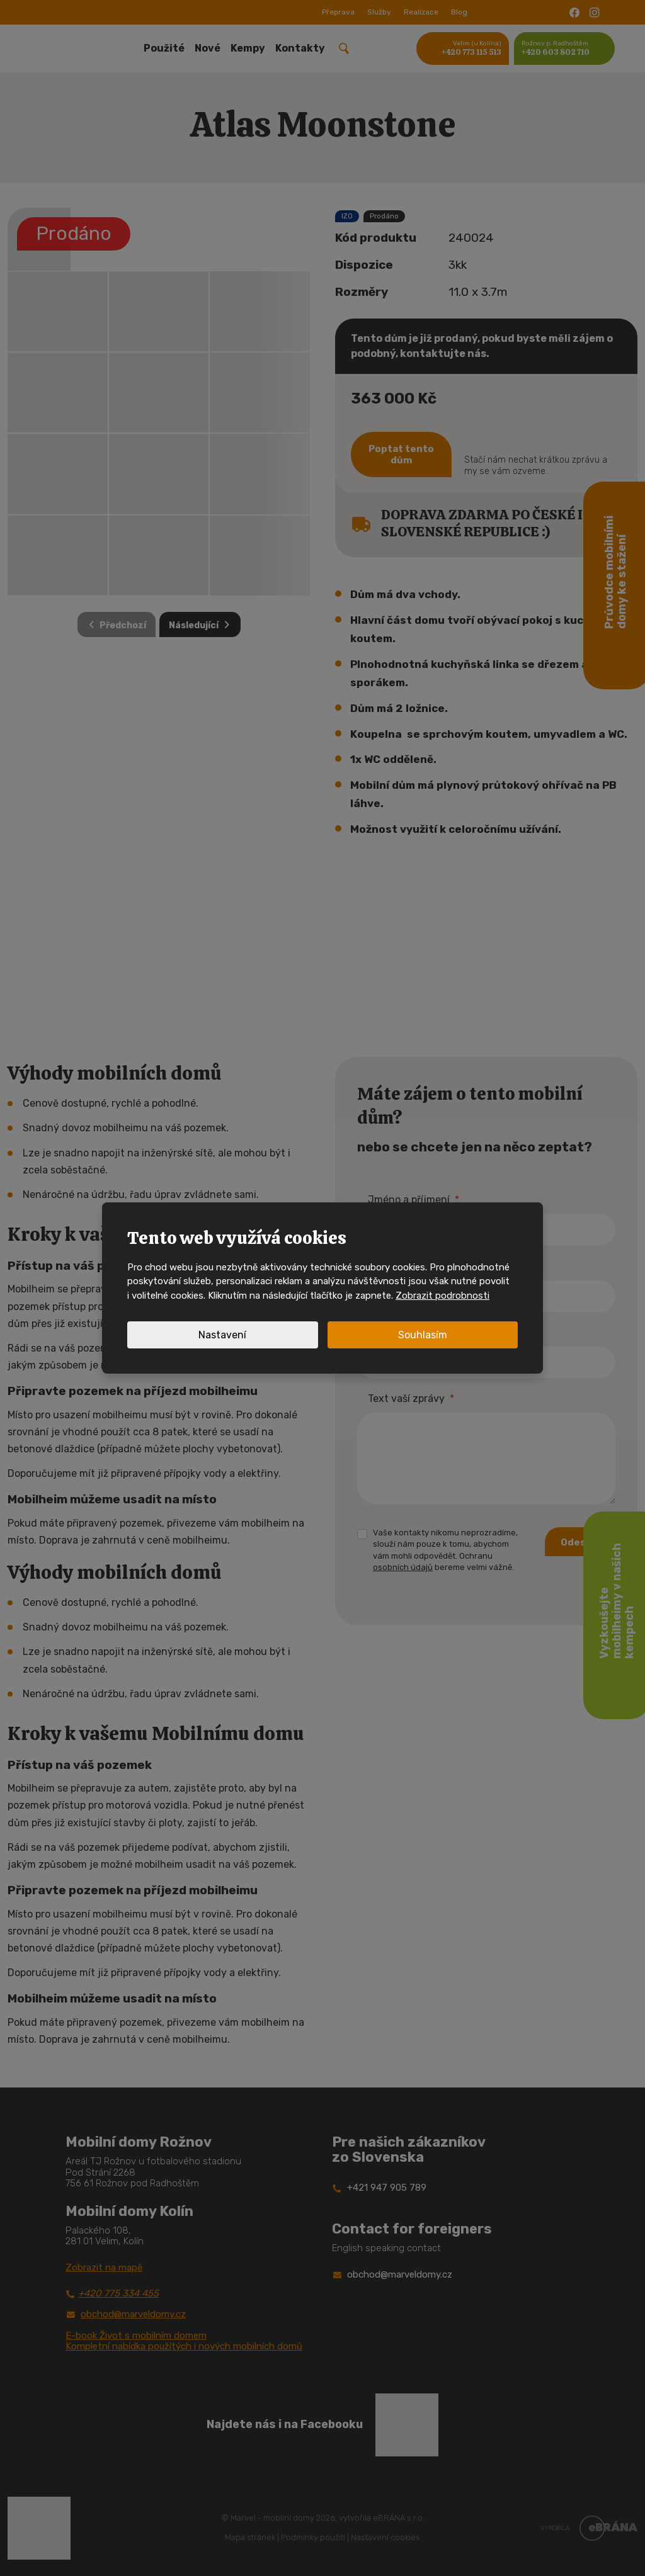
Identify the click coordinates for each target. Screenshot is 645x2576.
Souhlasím (422, 1335)
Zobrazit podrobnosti (442, 1295)
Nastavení (222, 1335)
